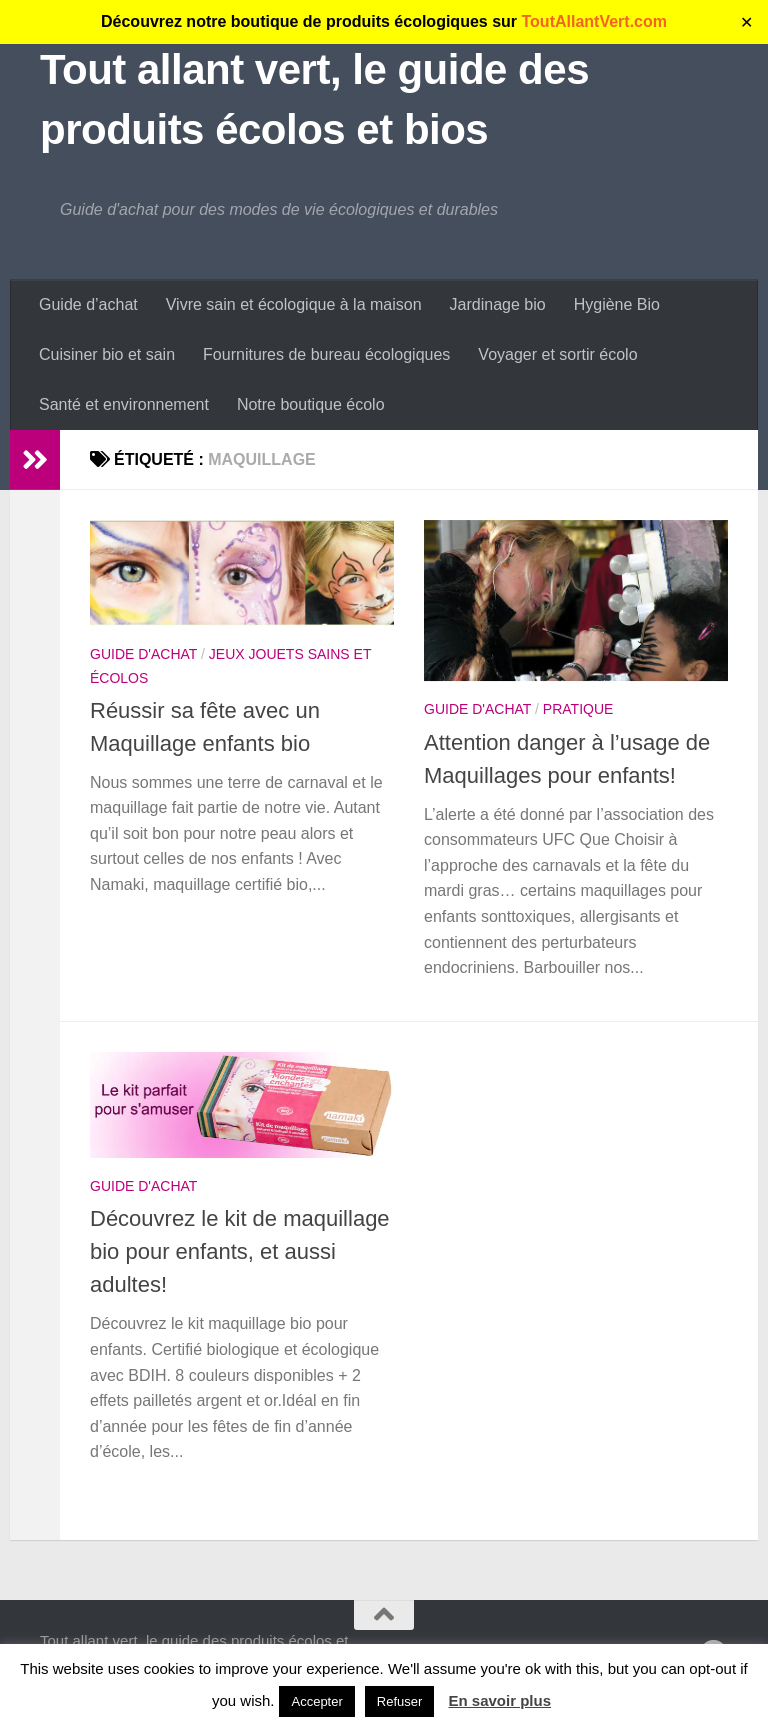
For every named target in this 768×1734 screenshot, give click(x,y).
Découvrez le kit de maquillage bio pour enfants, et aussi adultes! (240, 1251)
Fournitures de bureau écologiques (326, 354)
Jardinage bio (498, 304)
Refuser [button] (400, 1701)
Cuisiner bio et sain (107, 354)
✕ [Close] (746, 22)
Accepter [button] (316, 1701)
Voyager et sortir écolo (557, 354)
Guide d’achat (88, 304)
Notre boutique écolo (311, 404)
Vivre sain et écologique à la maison (294, 304)
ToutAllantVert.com (595, 21)
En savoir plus (500, 1700)
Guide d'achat (143, 654)
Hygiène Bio (617, 304)
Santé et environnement (124, 404)
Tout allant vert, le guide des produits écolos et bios (314, 99)
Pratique (578, 709)
